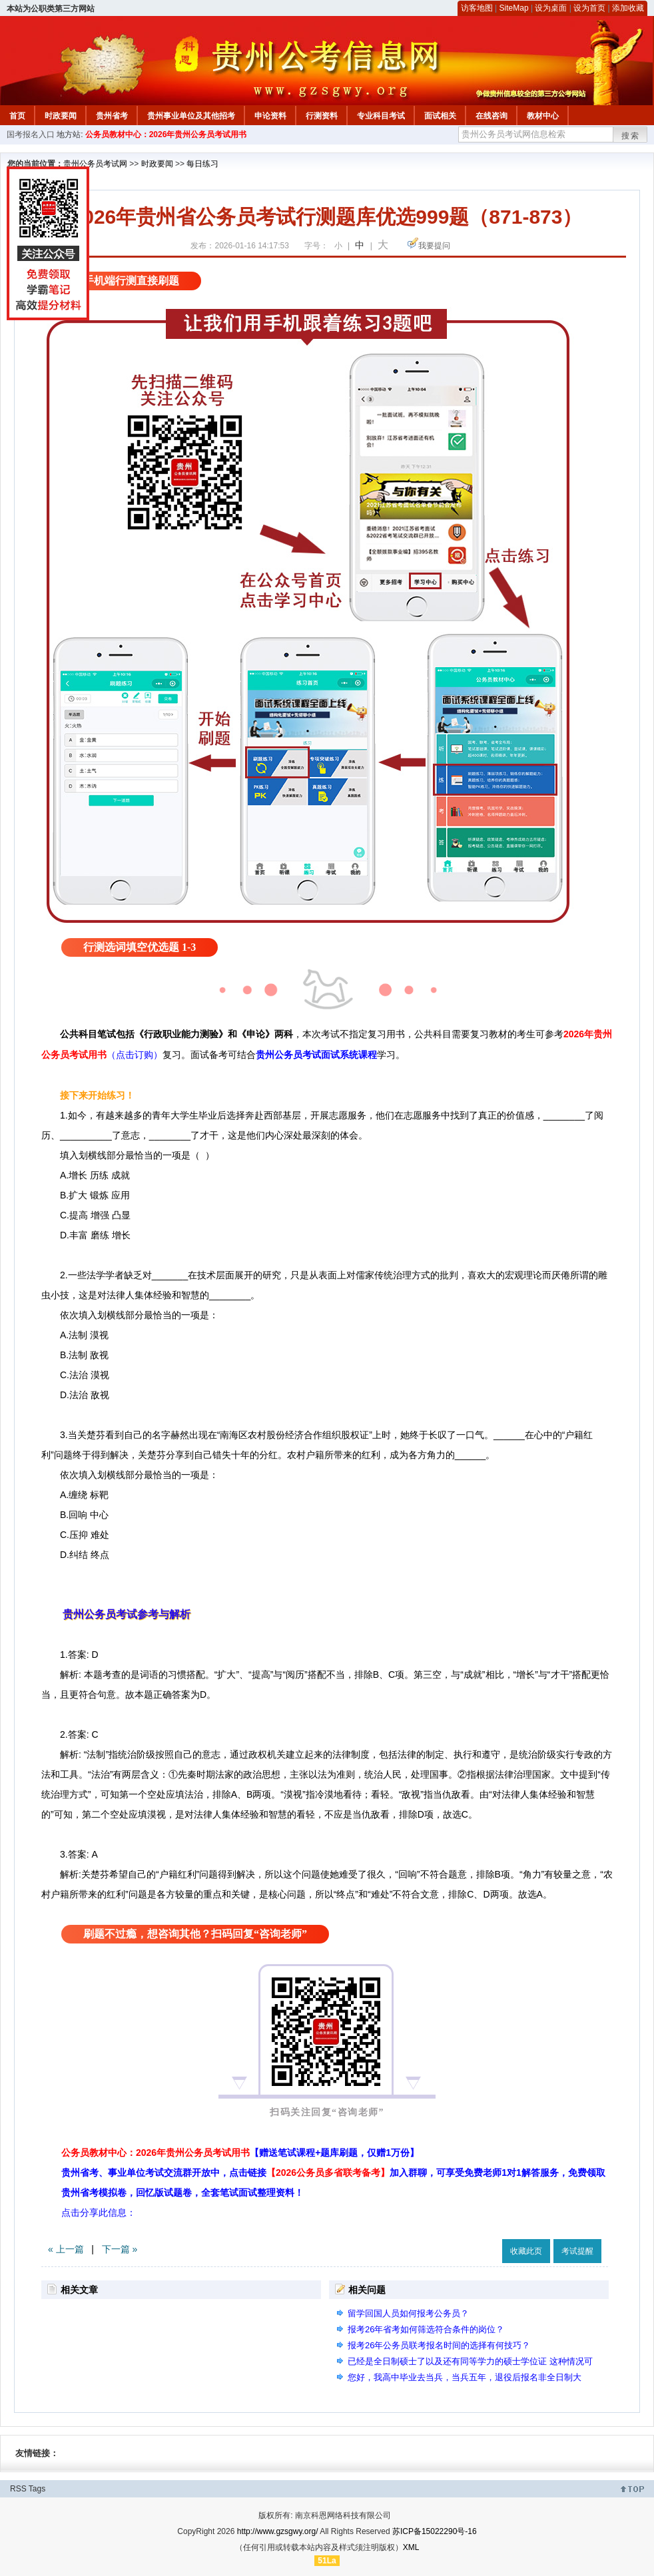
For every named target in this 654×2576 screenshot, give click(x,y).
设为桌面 (551, 8)
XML (411, 2547)
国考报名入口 (31, 134)
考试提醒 (577, 2251)
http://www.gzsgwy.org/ (277, 2531)
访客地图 (477, 8)
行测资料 (322, 116)
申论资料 (270, 116)
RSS (18, 2488)
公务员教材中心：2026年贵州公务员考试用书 (166, 134)
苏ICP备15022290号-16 (434, 2531)
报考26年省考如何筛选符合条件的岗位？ (426, 2329)
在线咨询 (491, 116)
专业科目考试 (381, 116)
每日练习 (202, 163)
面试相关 (440, 116)
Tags (37, 2488)
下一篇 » (120, 2249)
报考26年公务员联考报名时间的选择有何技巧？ (439, 2345)
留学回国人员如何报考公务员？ (408, 2313)
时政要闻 (61, 116)
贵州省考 (112, 116)
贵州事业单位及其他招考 (191, 116)
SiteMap (514, 8)
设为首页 (589, 8)
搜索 (630, 135)
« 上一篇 (66, 2249)
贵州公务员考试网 (95, 163)
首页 (17, 116)
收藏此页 (526, 2251)
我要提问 (434, 245)
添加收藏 (628, 8)
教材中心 (543, 116)
